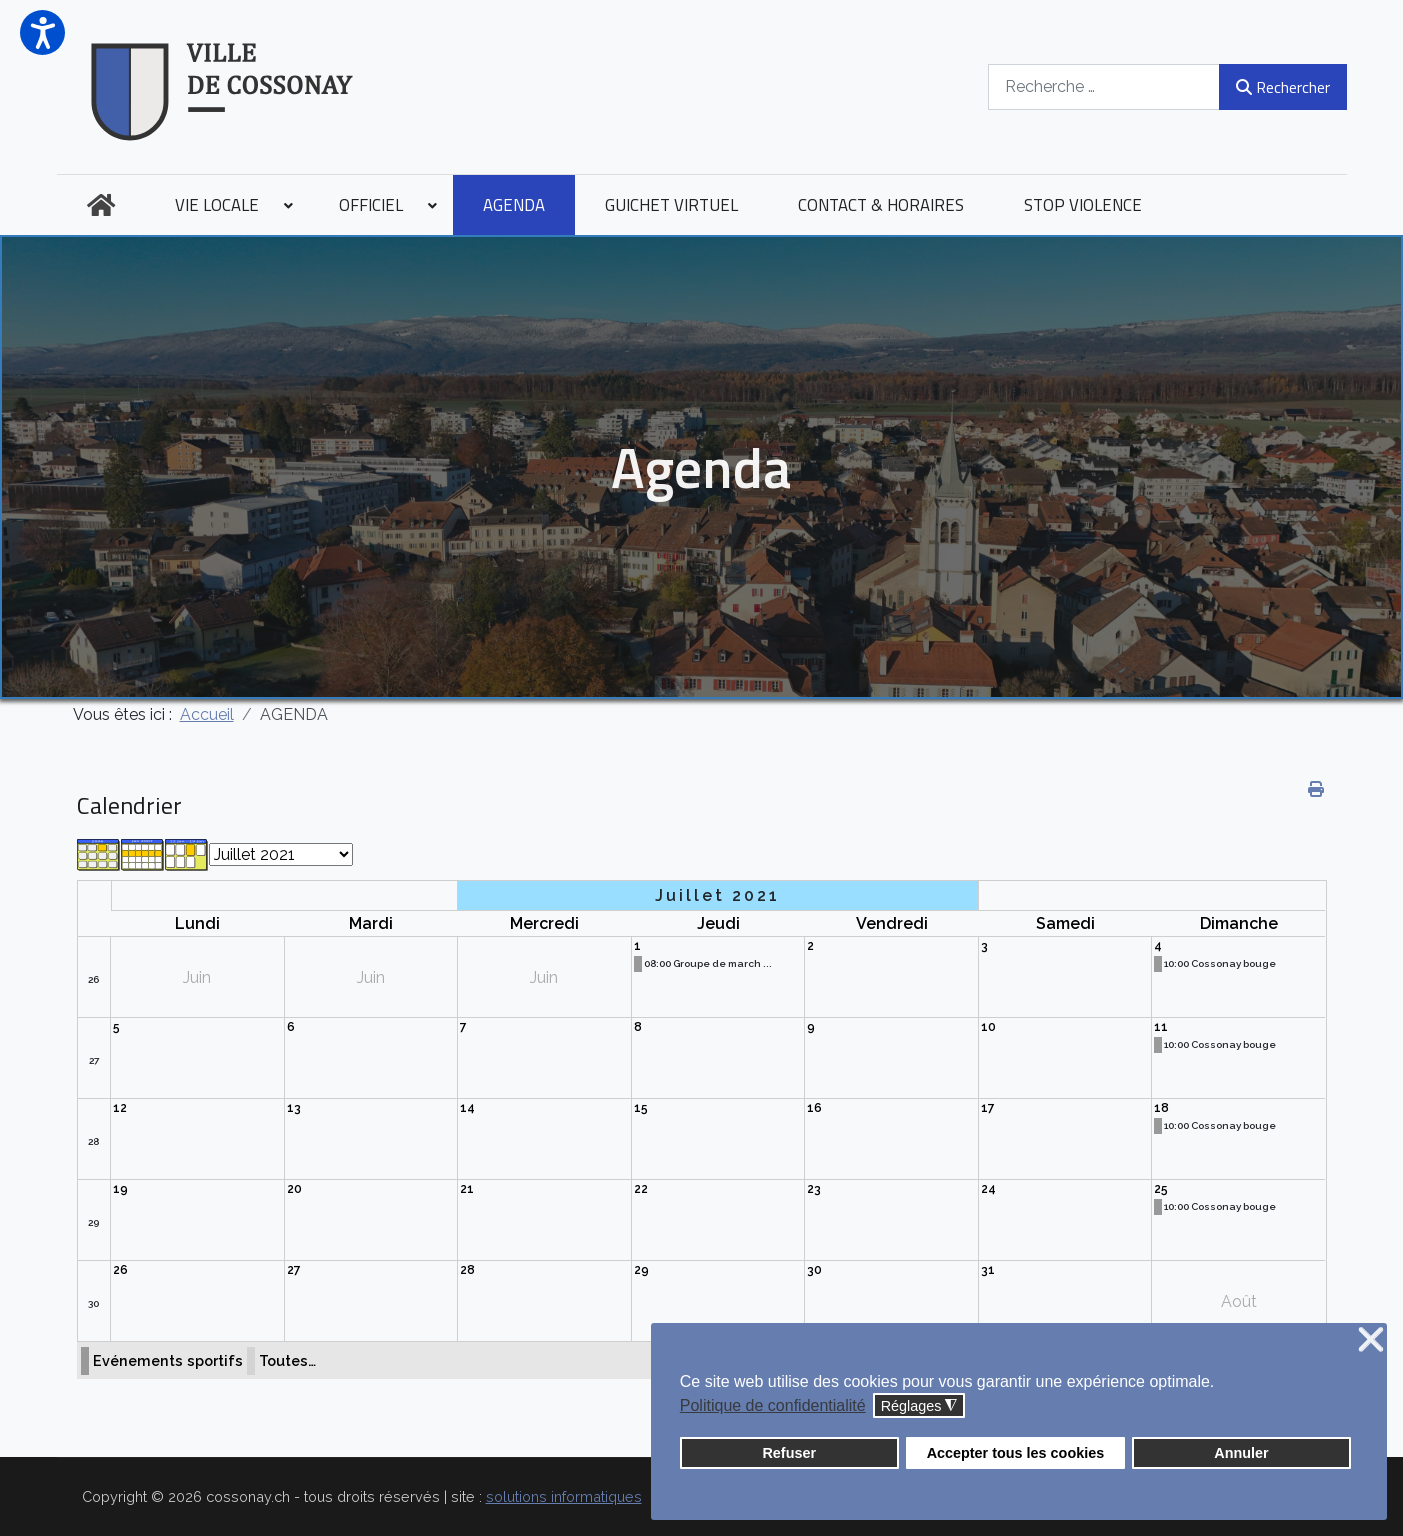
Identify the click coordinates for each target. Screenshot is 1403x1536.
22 (641, 1189)
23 (814, 1189)
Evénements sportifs (168, 1360)
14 (467, 1108)
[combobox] (1104, 86)
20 (294, 1189)
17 (988, 1108)
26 (93, 979)
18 (1161, 1108)
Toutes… (287, 1360)
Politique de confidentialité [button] (773, 1405)
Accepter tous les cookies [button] (1016, 1453)
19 (120, 1189)
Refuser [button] (789, 1453)
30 (93, 1303)
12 (120, 1108)
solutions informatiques (564, 1496)
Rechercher (1282, 87)
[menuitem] (101, 205)
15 (641, 1108)
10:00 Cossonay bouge (1220, 963)
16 (814, 1108)
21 (467, 1189)
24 (988, 1189)
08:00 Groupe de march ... (708, 963)
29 (93, 1222)
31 (988, 1270)
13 (294, 1108)
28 (93, 1141)
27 (94, 1060)
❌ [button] (1371, 1340)
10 (988, 1027)
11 (1161, 1027)
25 (1161, 1189)
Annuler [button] (1241, 1453)
